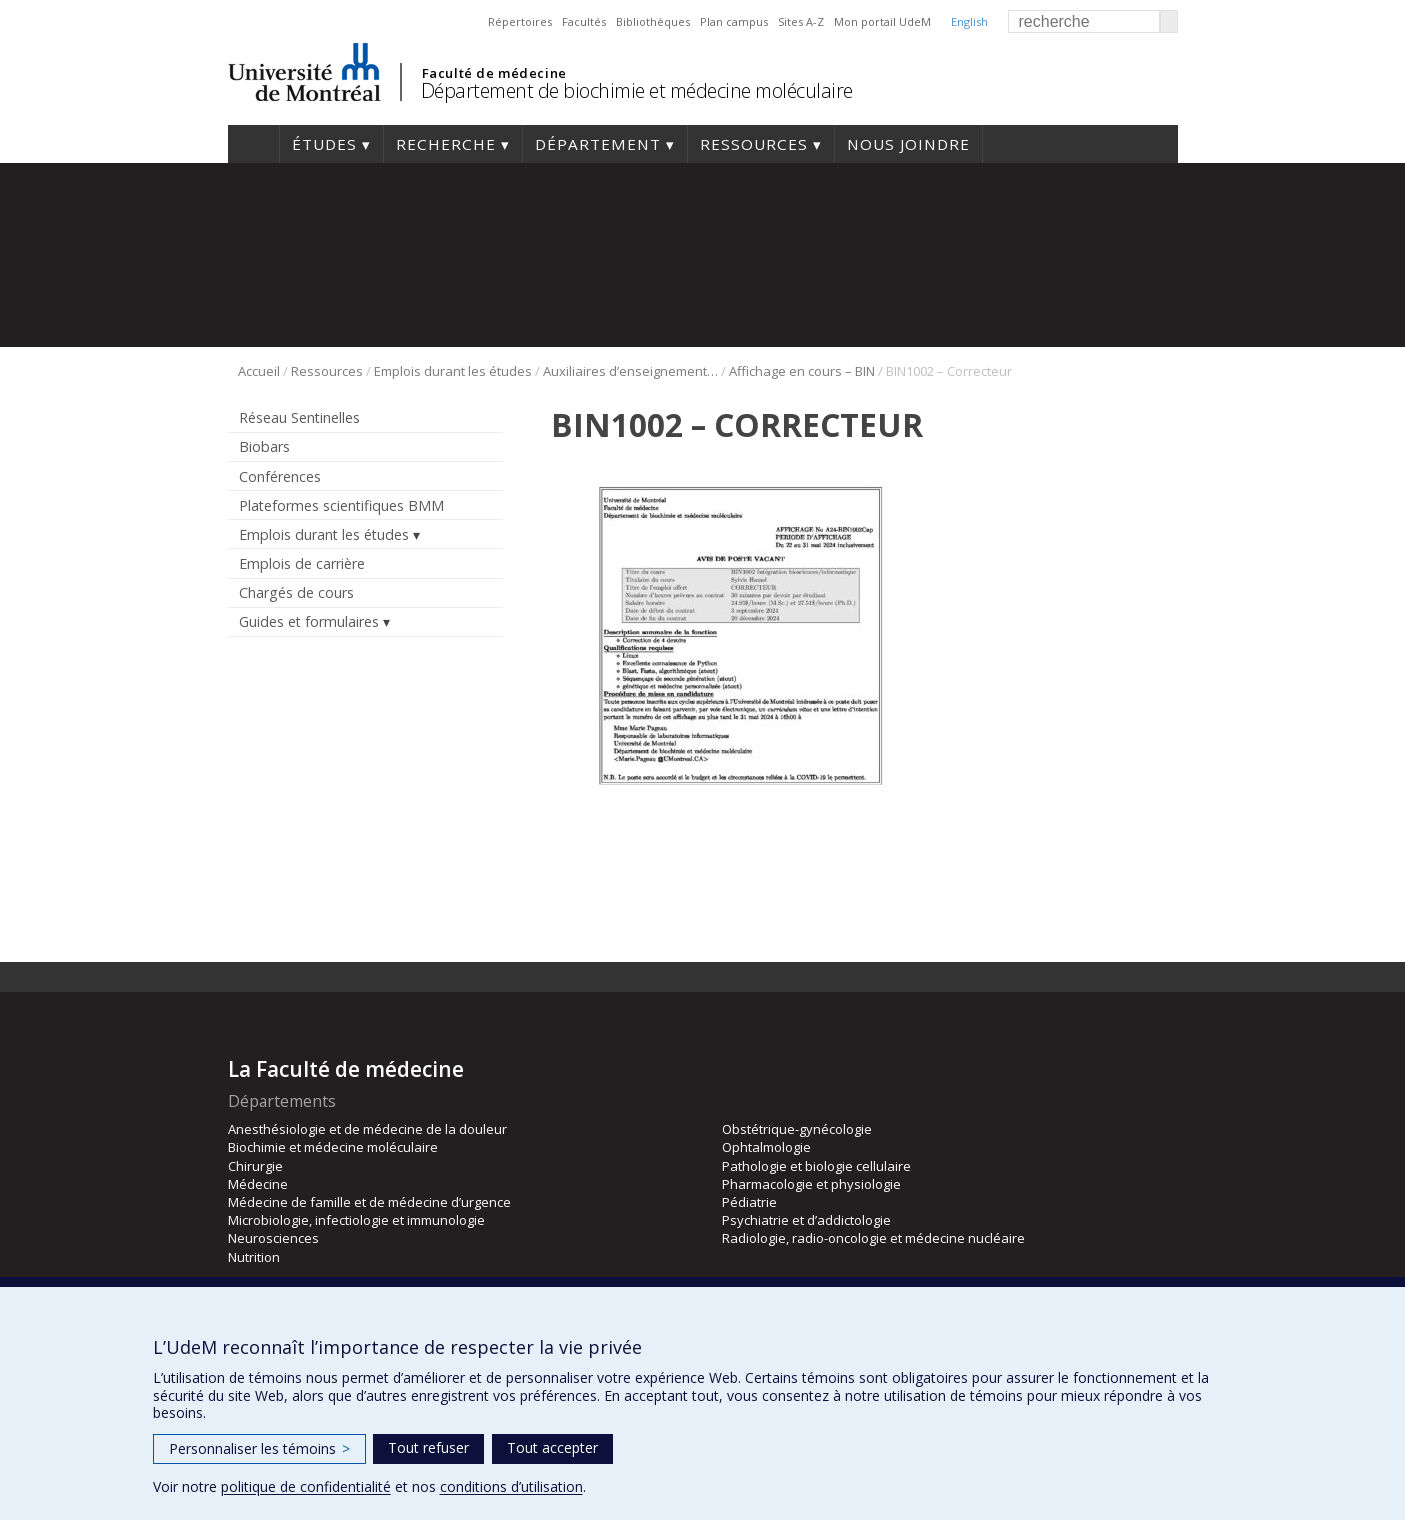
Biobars (264, 446)
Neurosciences (273, 1238)
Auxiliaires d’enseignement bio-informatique (630, 371)
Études (324, 144)
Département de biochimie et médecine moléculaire (637, 90)
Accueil (253, 144)
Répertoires (520, 21)
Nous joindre (908, 144)
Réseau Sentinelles (299, 417)
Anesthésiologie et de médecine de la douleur (367, 1129)
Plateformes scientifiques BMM (341, 505)
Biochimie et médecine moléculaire (333, 1147)
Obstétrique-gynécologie (797, 1129)
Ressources (754, 144)
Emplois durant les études (453, 371)
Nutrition (254, 1257)
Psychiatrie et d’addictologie (806, 1220)
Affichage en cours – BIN (802, 371)
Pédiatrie (749, 1202)
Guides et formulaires (309, 621)
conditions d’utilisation (511, 1486)
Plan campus (734, 21)
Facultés (584, 21)
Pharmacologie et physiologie (811, 1184)
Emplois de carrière (302, 563)
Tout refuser (428, 1447)
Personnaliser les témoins (259, 1448)
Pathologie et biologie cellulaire (816, 1166)
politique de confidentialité (306, 1486)
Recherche (446, 144)
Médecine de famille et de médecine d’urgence (369, 1202)
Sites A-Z (801, 21)
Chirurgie (255, 1166)
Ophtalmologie (766, 1147)
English (969, 21)
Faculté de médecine (494, 73)
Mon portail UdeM (882, 21)
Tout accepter (552, 1447)
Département (598, 144)
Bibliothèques (653, 21)
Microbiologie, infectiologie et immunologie (356, 1220)
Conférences (280, 476)
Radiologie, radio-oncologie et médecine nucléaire (873, 1238)
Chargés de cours (296, 592)
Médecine (258, 1184)
